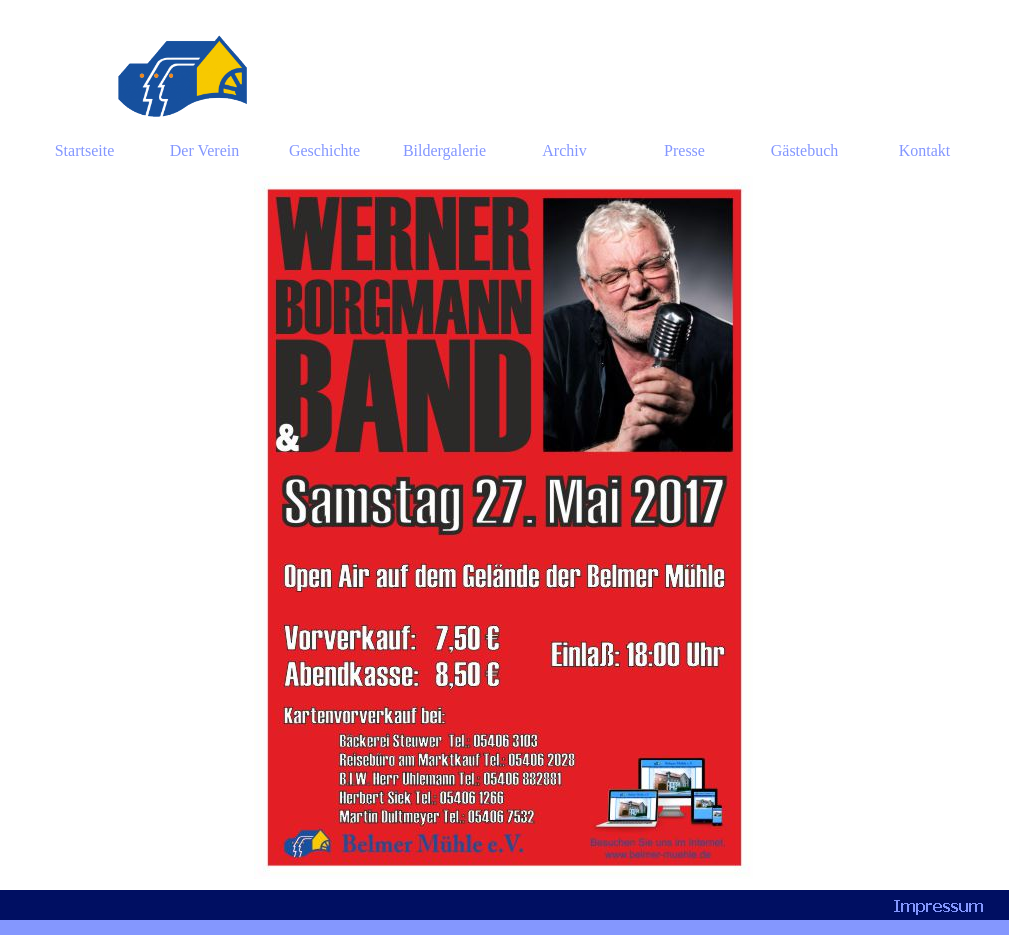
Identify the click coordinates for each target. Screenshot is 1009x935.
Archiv (564, 150)
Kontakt (925, 150)
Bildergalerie (444, 150)
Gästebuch (805, 150)
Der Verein (204, 150)
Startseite (85, 150)
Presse (684, 150)
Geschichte (324, 150)
